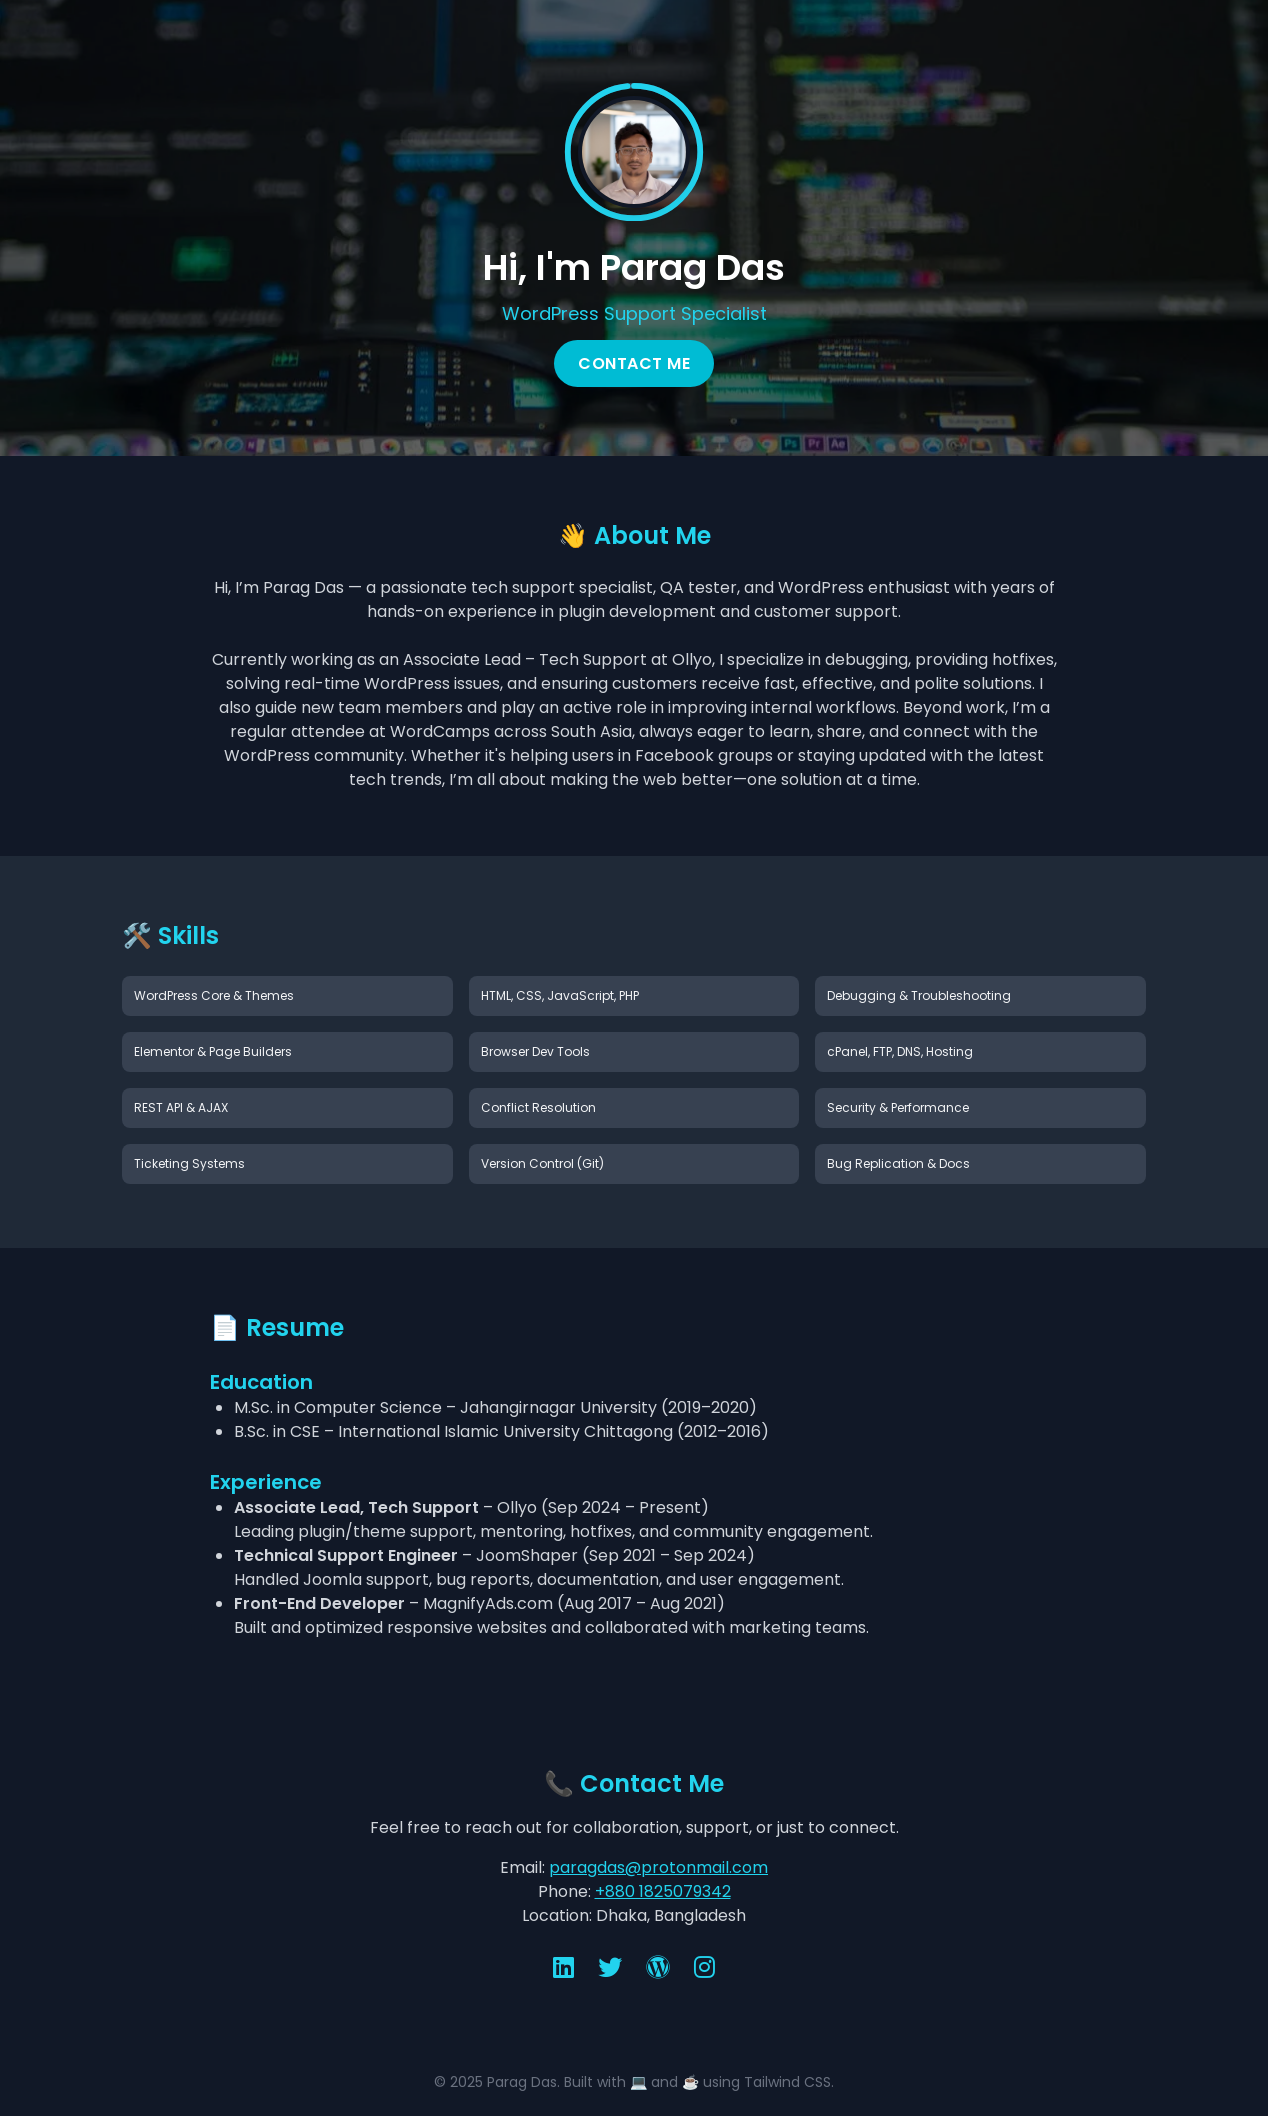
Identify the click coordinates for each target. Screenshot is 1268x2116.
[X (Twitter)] (610, 1968)
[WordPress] (658, 1968)
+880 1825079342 (663, 1891)
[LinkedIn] (563, 1968)
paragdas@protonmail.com (658, 1867)
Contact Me (634, 363)
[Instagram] (704, 1968)
